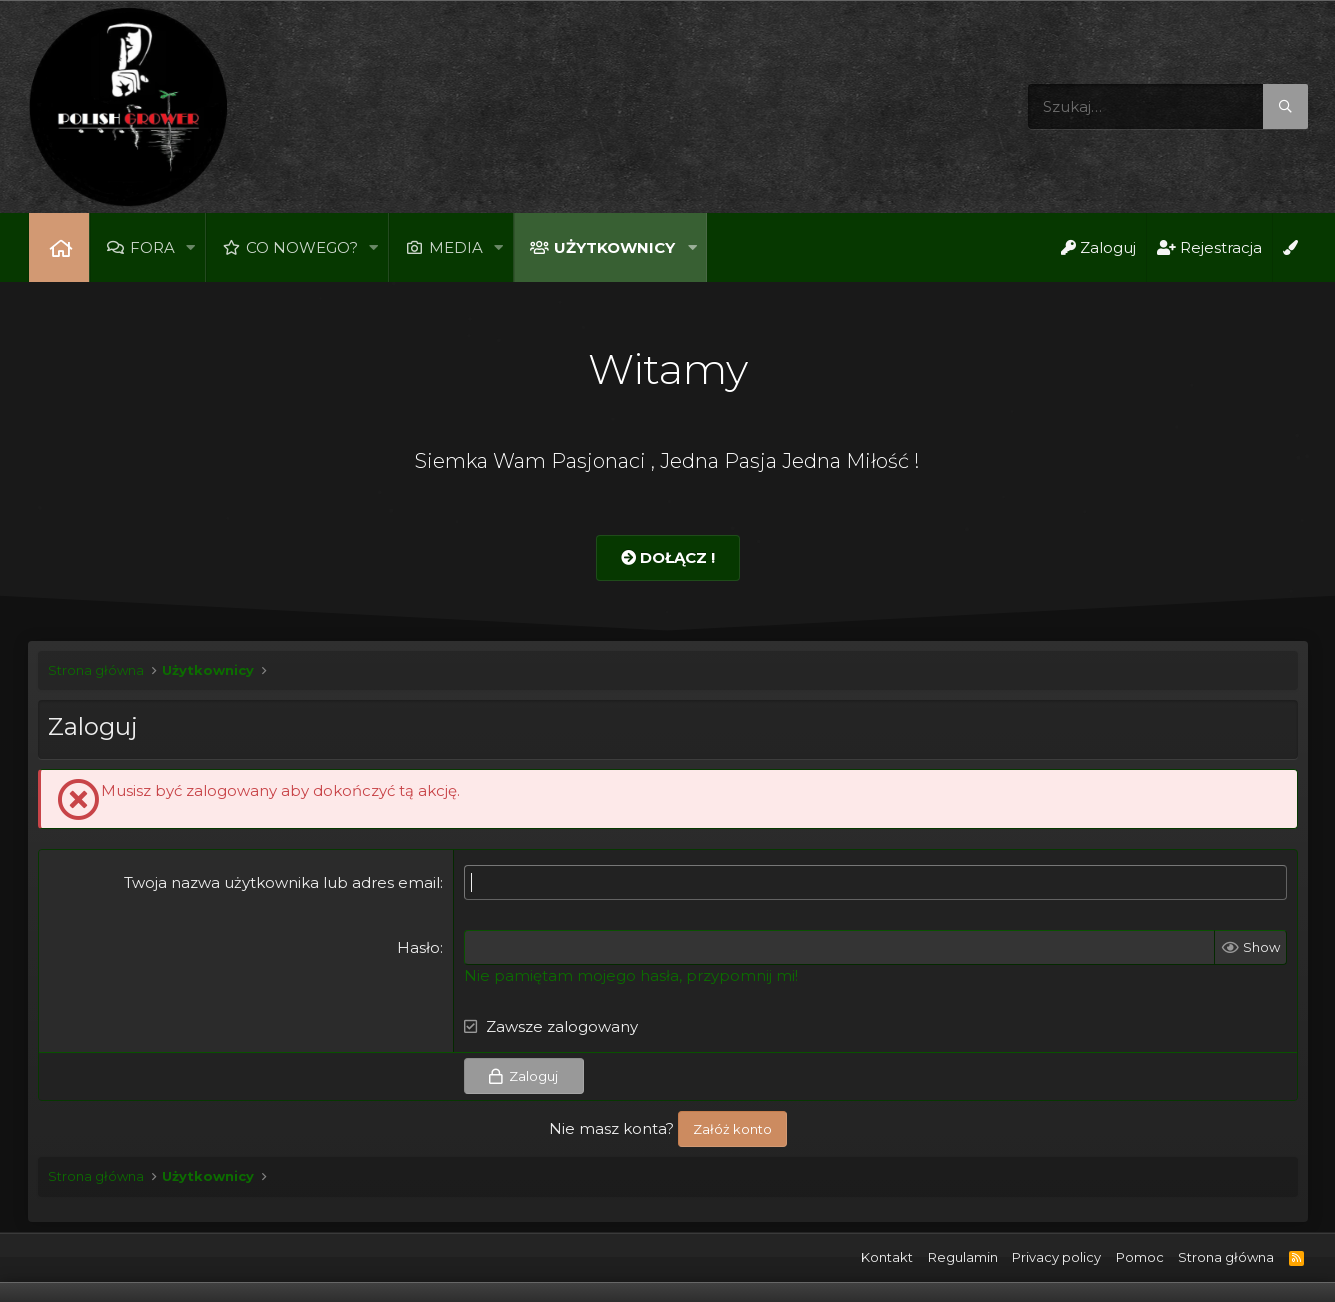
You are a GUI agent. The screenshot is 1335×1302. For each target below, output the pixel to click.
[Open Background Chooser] (1290, 247)
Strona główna (59, 247)
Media (457, 247)
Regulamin (963, 1257)
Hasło (418, 947)
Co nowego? (302, 247)
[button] (191, 247)
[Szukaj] (1168, 106)
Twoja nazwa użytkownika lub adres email (282, 882)
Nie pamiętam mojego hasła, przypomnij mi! (631, 975)
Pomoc (1140, 1257)
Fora (152, 247)
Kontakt (887, 1257)
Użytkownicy (615, 247)
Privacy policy (1056, 1257)
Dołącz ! (668, 557)
